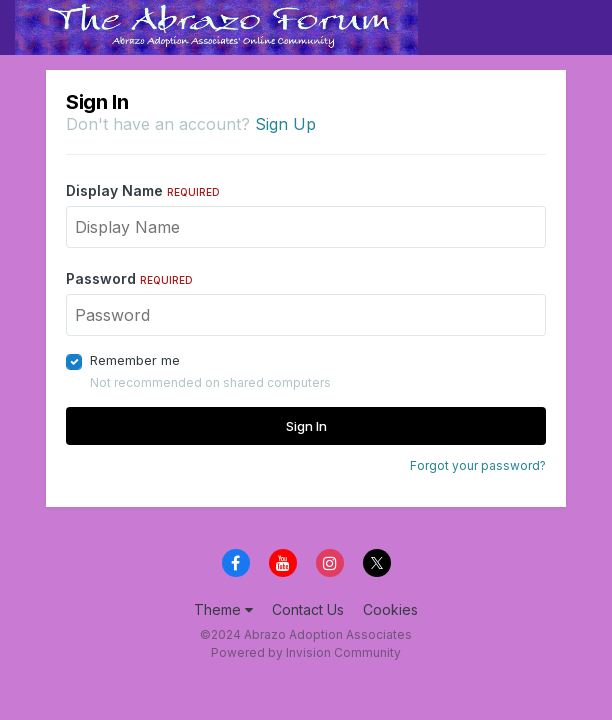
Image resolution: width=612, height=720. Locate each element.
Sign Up (285, 124)
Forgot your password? (478, 465)
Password (129, 278)
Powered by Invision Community (306, 652)
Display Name (143, 190)
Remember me (135, 360)
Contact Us (308, 609)
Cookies (390, 609)
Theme (223, 609)
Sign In (306, 426)
